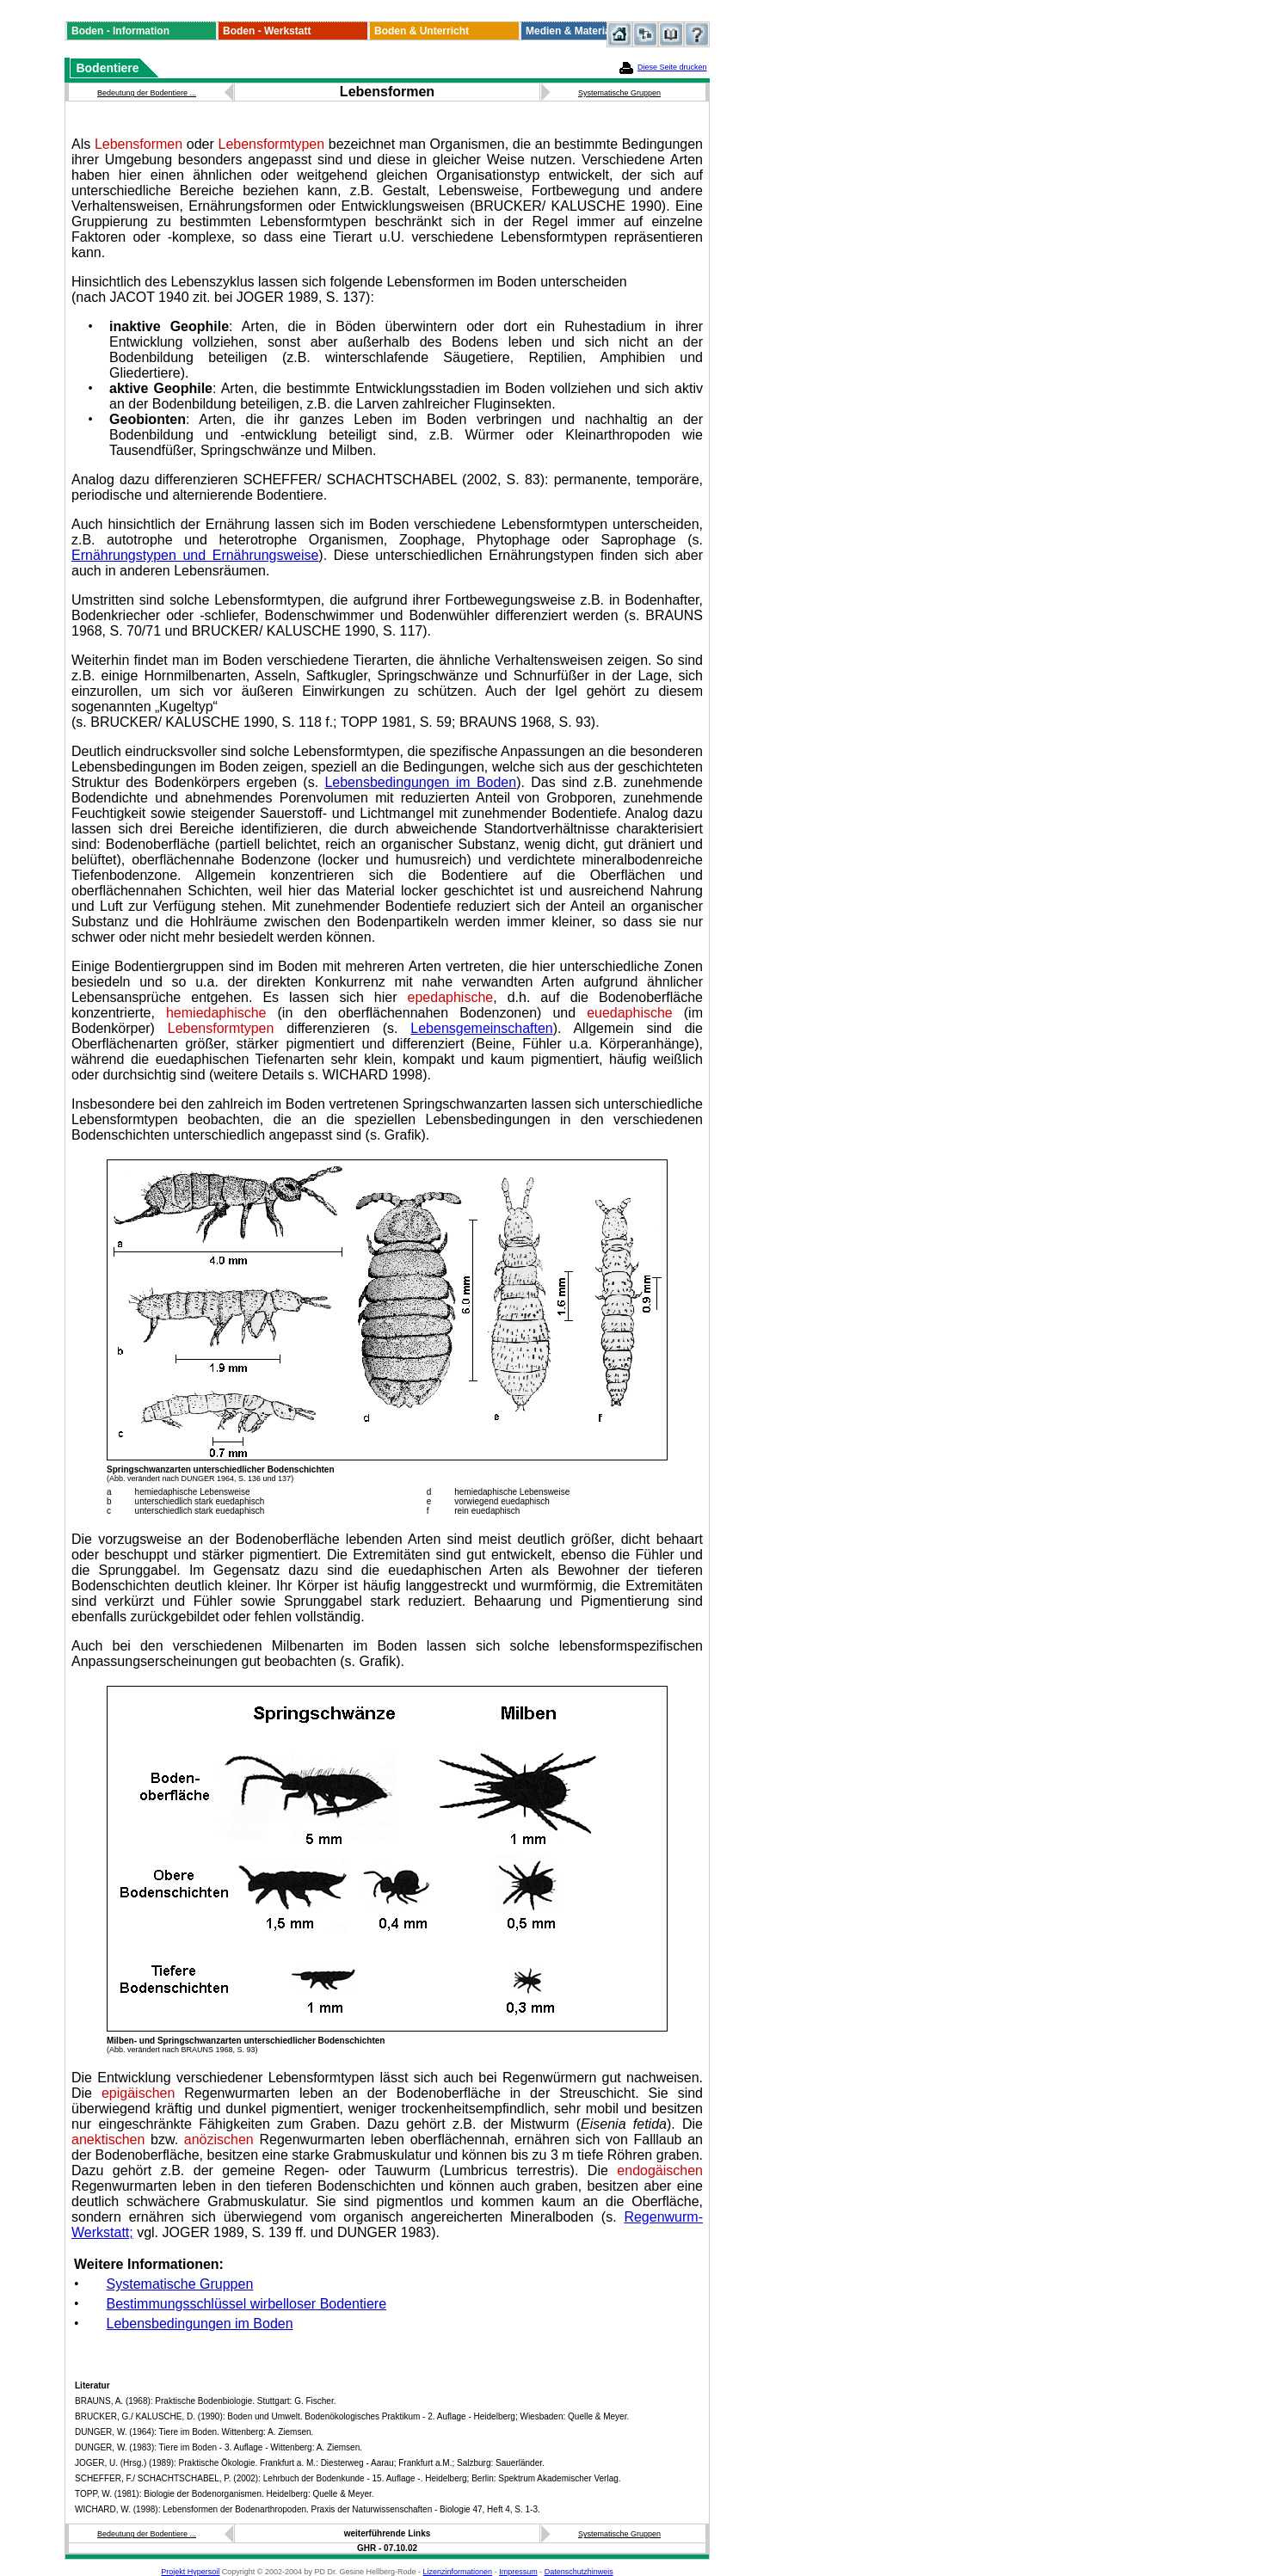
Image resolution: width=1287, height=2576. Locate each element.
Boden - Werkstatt (267, 31)
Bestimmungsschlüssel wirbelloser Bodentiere (246, 2303)
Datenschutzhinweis (579, 2571)
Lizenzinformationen (458, 2571)
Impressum (518, 2571)
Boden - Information (120, 31)
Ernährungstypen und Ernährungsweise (194, 555)
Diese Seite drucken (672, 67)
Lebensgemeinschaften (481, 1028)
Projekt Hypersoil (190, 2571)
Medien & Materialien (577, 31)
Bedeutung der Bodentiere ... (146, 93)
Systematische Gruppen (619, 93)
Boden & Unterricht (421, 31)
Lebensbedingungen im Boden (420, 782)
